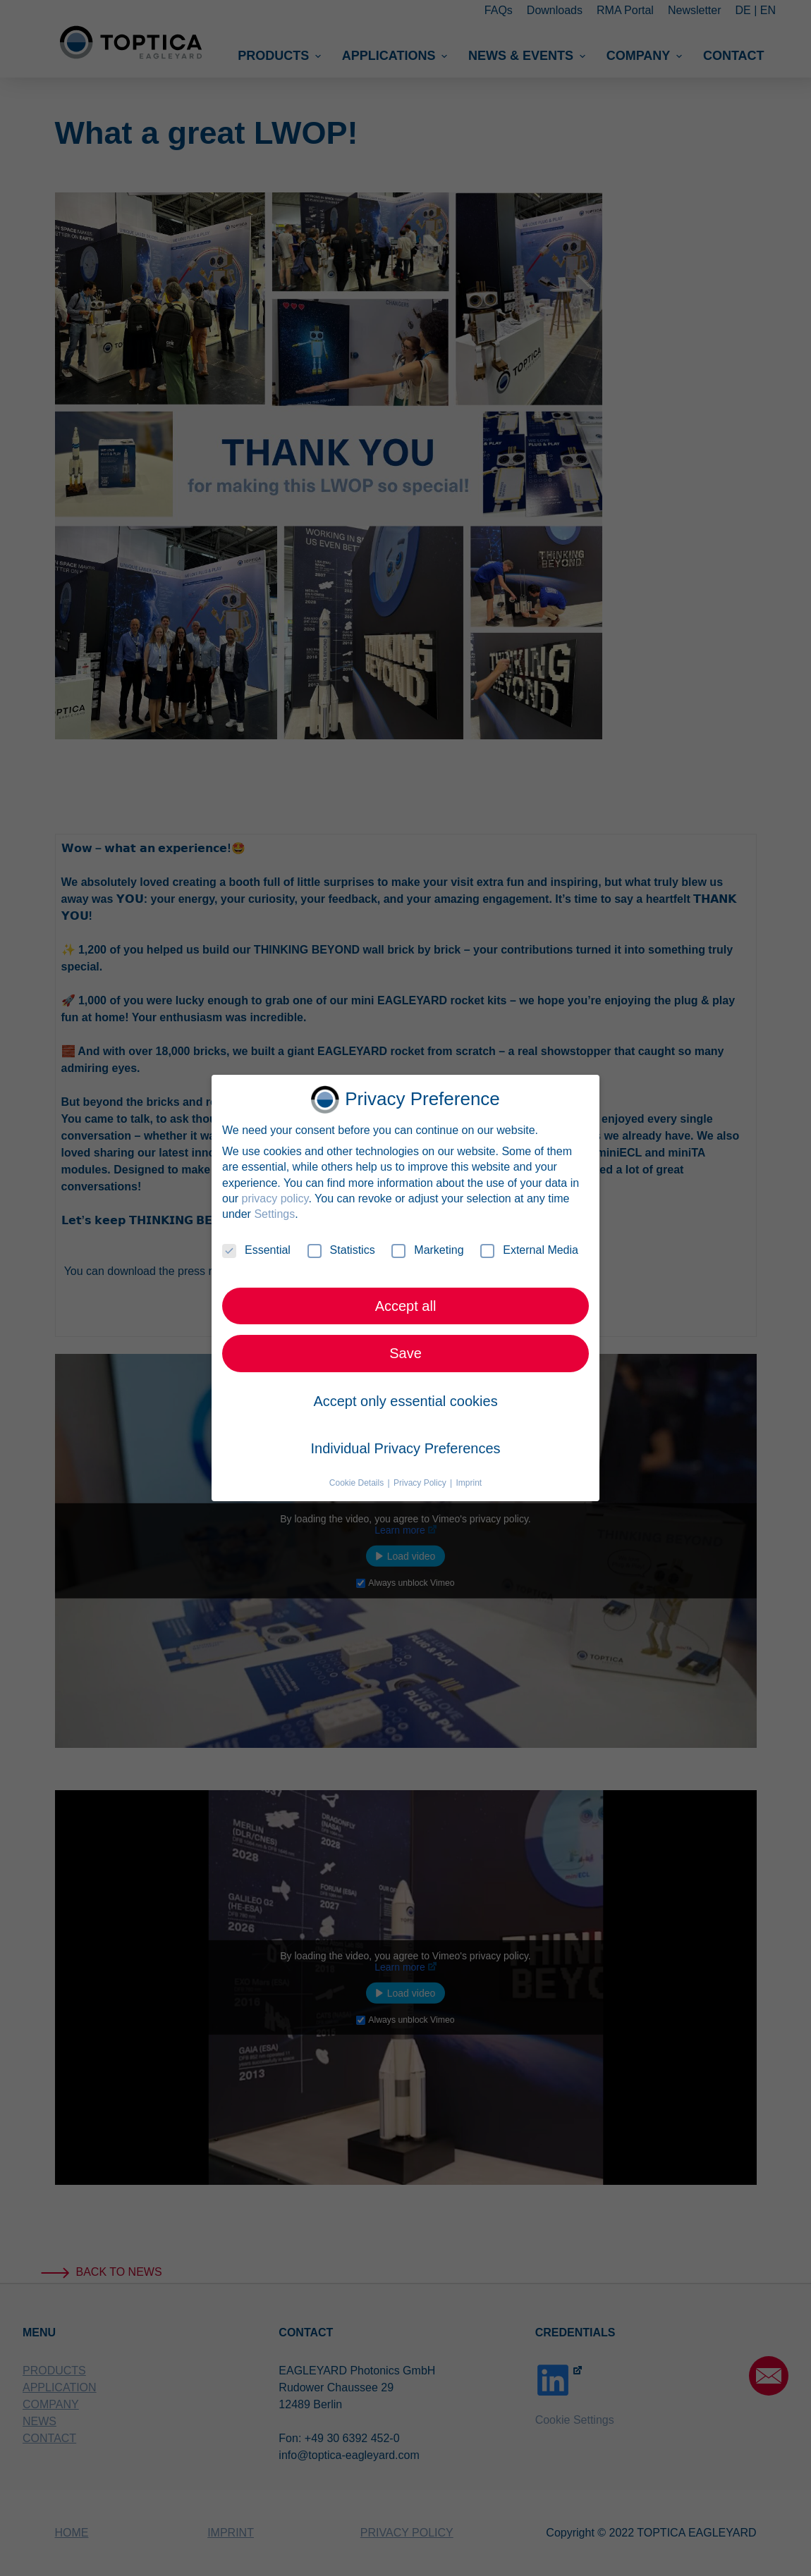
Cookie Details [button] (357, 1483)
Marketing (427, 1250)
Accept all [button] (406, 1306)
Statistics (341, 1250)
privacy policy (275, 1198)
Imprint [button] (469, 1483)
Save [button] (405, 1353)
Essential (256, 1250)
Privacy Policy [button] (421, 1483)
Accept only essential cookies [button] (405, 1401)
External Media (529, 1250)
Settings (274, 1214)
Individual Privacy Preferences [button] (405, 1448)
